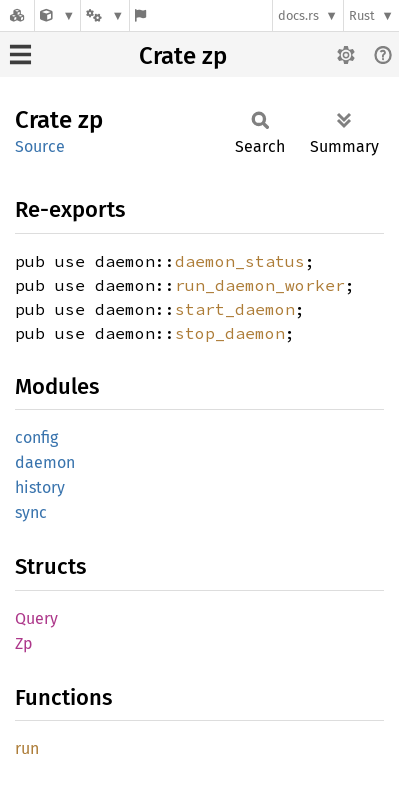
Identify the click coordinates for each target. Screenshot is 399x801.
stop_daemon (230, 333)
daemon (45, 462)
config (36, 437)
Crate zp (183, 56)
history (40, 487)
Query (36, 618)
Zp (24, 643)
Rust (362, 15)
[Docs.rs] (17, 15)
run (27, 748)
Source (40, 146)
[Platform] (105, 15)
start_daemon (235, 309)
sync (31, 512)
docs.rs (298, 15)
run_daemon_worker (260, 285)
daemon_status (240, 261)
